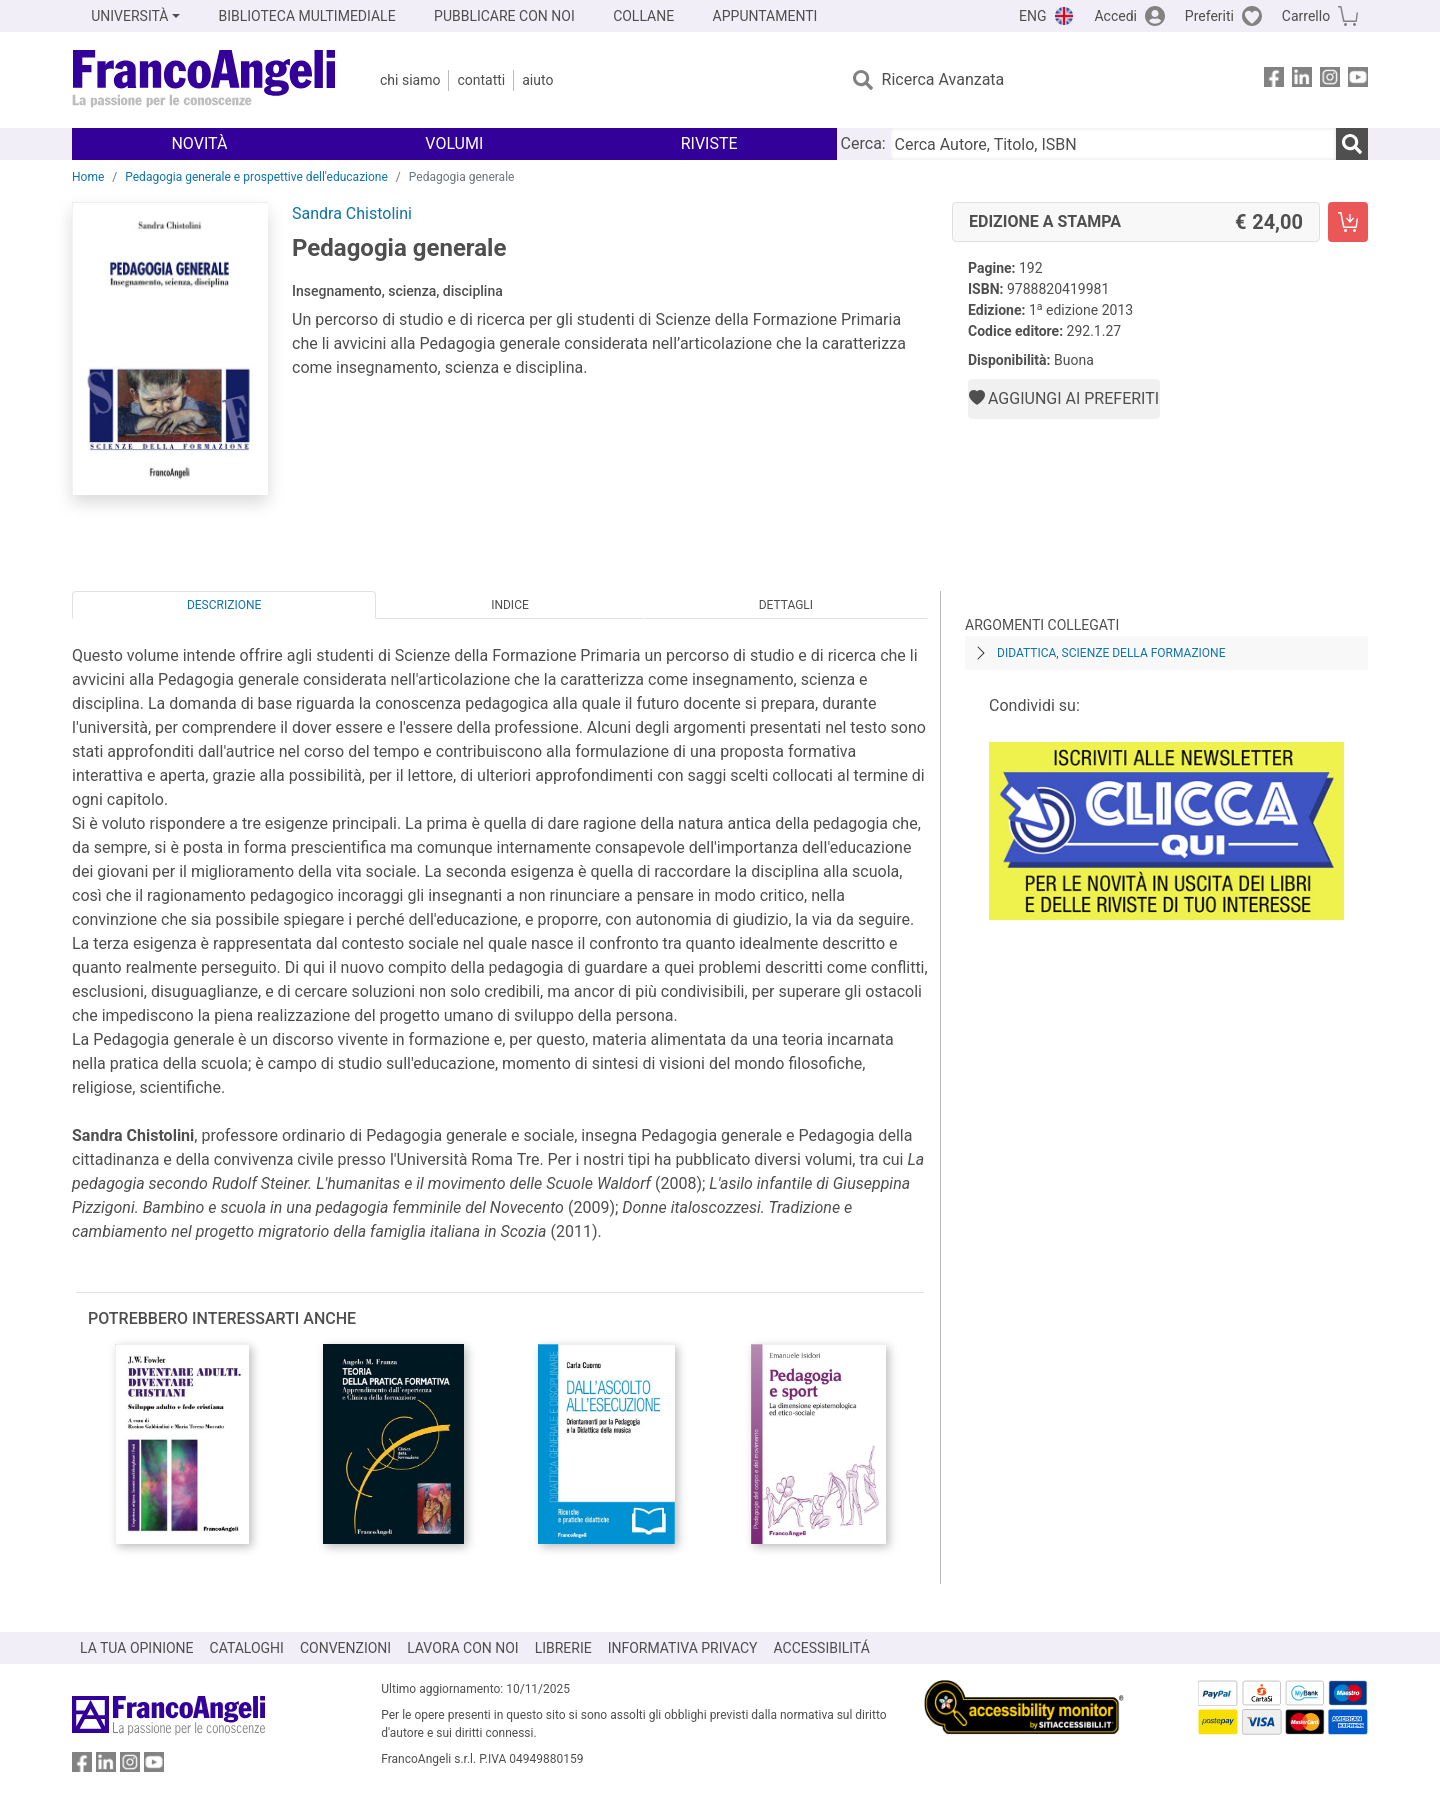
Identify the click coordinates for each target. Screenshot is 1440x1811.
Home (88, 177)
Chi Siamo (410, 80)
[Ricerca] (1352, 144)
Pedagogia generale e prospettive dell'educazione (256, 177)
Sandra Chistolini (352, 213)
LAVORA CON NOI (463, 1648)
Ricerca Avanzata (943, 79)
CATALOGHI (247, 1648)
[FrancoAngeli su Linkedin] (1302, 80)
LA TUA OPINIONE (137, 1648)
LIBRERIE (563, 1648)
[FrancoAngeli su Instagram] (1330, 80)
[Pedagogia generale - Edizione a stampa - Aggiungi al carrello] (1348, 222)
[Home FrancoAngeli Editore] (204, 80)
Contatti (481, 80)
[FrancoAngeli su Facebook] (1274, 80)
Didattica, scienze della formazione (1111, 653)
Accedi (1115, 16)
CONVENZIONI (345, 1648)
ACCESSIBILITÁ (822, 1648)
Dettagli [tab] (786, 605)
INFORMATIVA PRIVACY (683, 1648)
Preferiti (1209, 16)
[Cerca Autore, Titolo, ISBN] (1113, 144)
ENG (1032, 16)
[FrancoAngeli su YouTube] (1358, 80)
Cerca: (863, 143)
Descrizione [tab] (224, 605)
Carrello (1306, 16)
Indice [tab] (510, 605)
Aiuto (537, 80)
